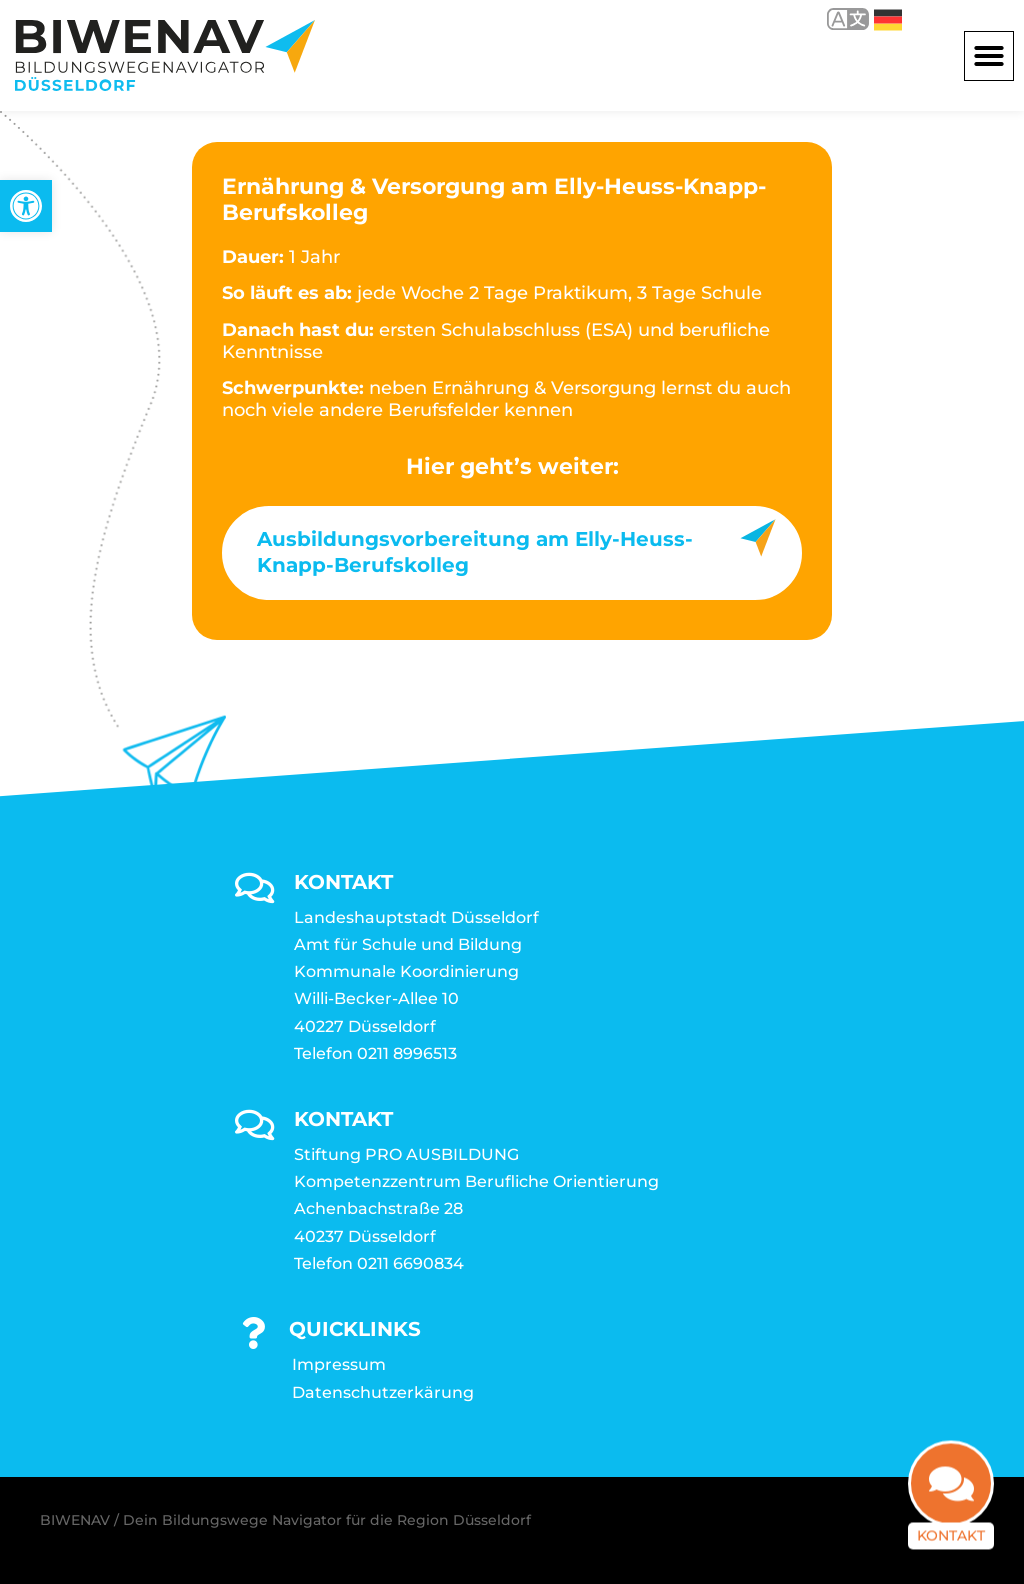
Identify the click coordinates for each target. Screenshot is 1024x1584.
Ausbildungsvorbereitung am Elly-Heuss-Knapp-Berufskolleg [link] (475, 552)
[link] (26, 206)
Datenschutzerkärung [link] (383, 1392)
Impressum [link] (339, 1364)
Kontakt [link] (951, 1549)
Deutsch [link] (888, 20)
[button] (989, 56)
